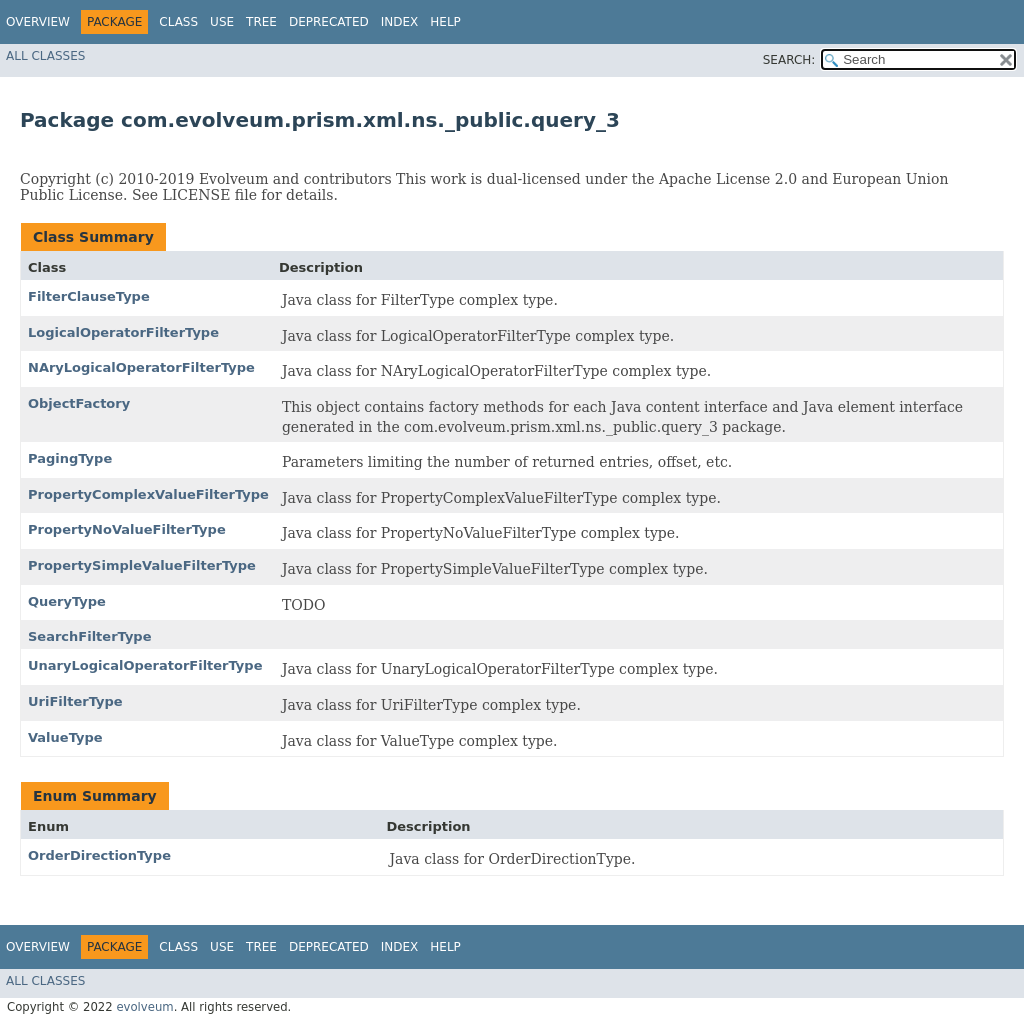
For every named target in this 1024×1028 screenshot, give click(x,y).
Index (400, 22)
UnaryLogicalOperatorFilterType (145, 665)
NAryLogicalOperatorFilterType (141, 367)
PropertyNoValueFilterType (127, 529)
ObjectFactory (79, 403)
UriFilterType (75, 701)
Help (445, 22)
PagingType (70, 458)
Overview (38, 22)
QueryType (67, 601)
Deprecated (329, 22)
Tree (261, 22)
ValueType (65, 737)
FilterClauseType (89, 296)
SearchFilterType (89, 636)
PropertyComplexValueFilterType (148, 494)
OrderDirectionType (99, 855)
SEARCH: (789, 60)
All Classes (45, 56)
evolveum (144, 1007)
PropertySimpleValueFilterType (142, 565)
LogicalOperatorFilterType (123, 332)
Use (222, 22)
